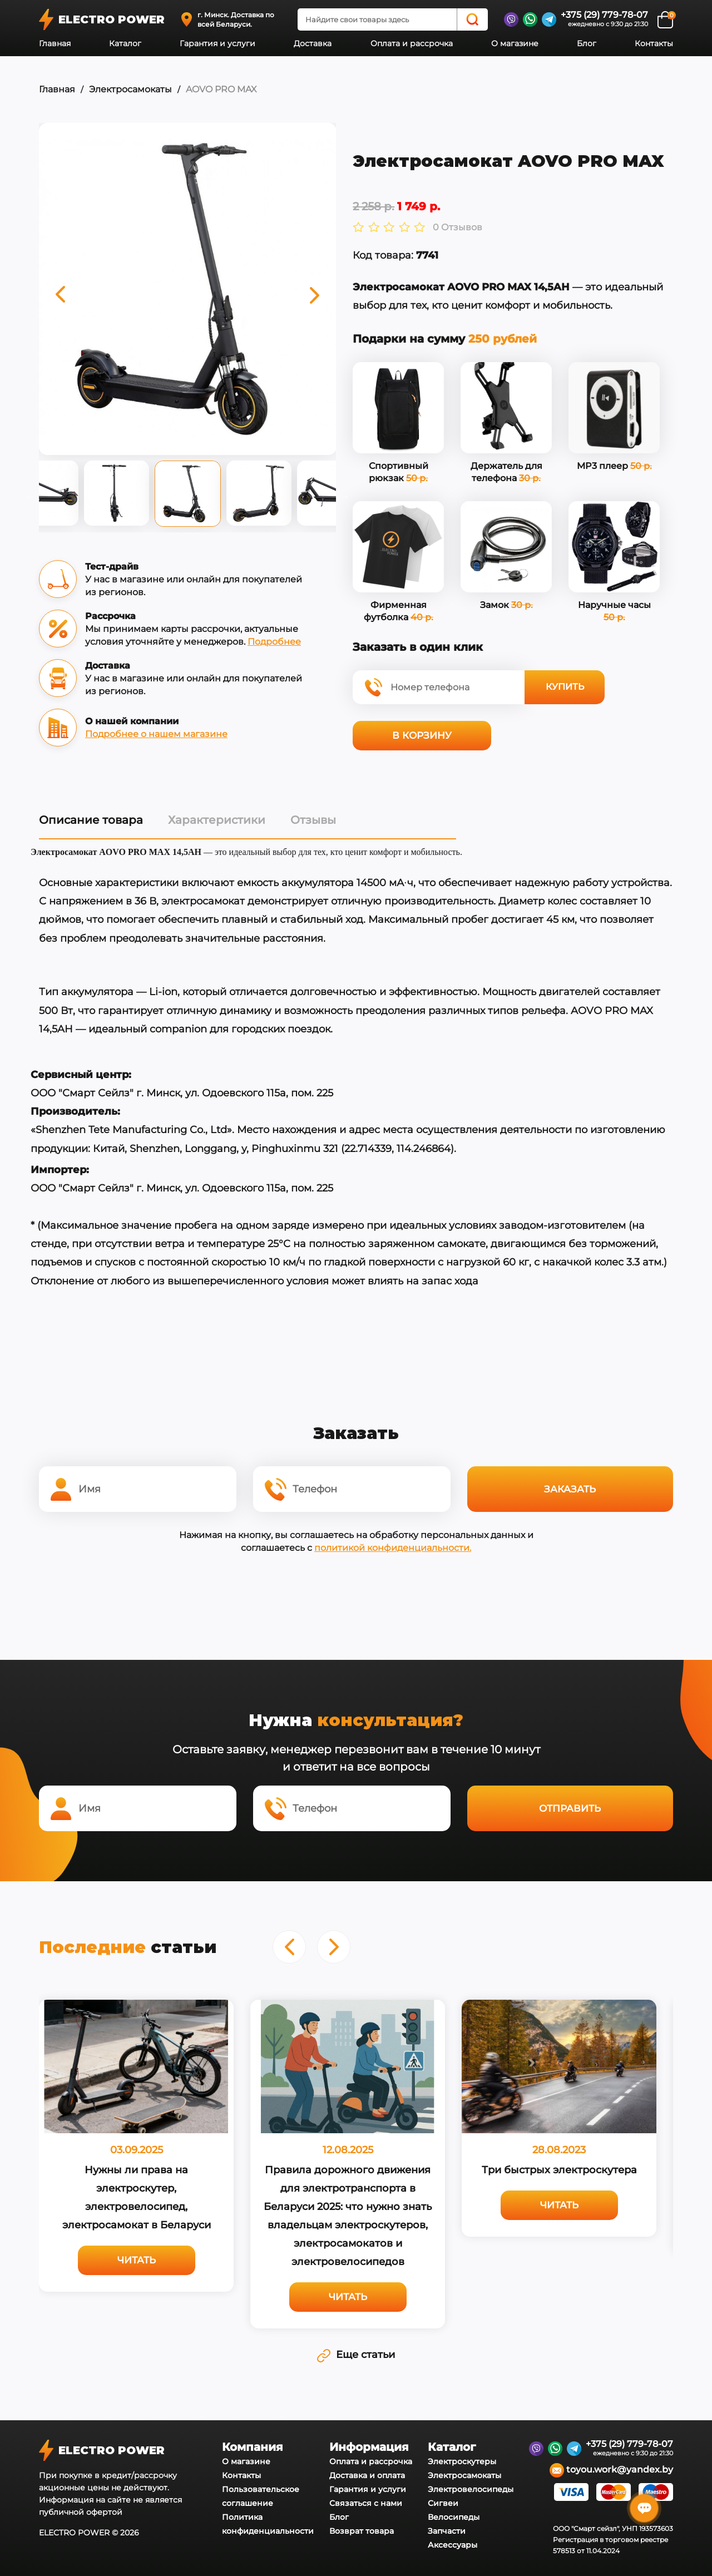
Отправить (570, 1808)
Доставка (313, 43)
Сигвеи (443, 2503)
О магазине (514, 43)
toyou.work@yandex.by (611, 2470)
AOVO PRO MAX (221, 89)
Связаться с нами (365, 2503)
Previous (30, 496)
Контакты (654, 43)
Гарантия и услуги (217, 43)
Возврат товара (361, 2531)
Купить (565, 686)
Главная (55, 43)
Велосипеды (453, 2517)
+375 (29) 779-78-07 (604, 14)
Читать (136, 2260)
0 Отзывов (457, 227)
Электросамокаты (130, 89)
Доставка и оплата (367, 2475)
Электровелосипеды (470, 2489)
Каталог (125, 43)
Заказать (570, 1489)
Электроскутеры (462, 2461)
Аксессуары (452, 2545)
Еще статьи (356, 2354)
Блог (586, 43)
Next (344, 496)
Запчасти (447, 2531)
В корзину (422, 735)
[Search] (472, 19)
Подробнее (274, 641)
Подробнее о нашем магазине (156, 734)
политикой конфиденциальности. (392, 1547)
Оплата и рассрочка (411, 43)
